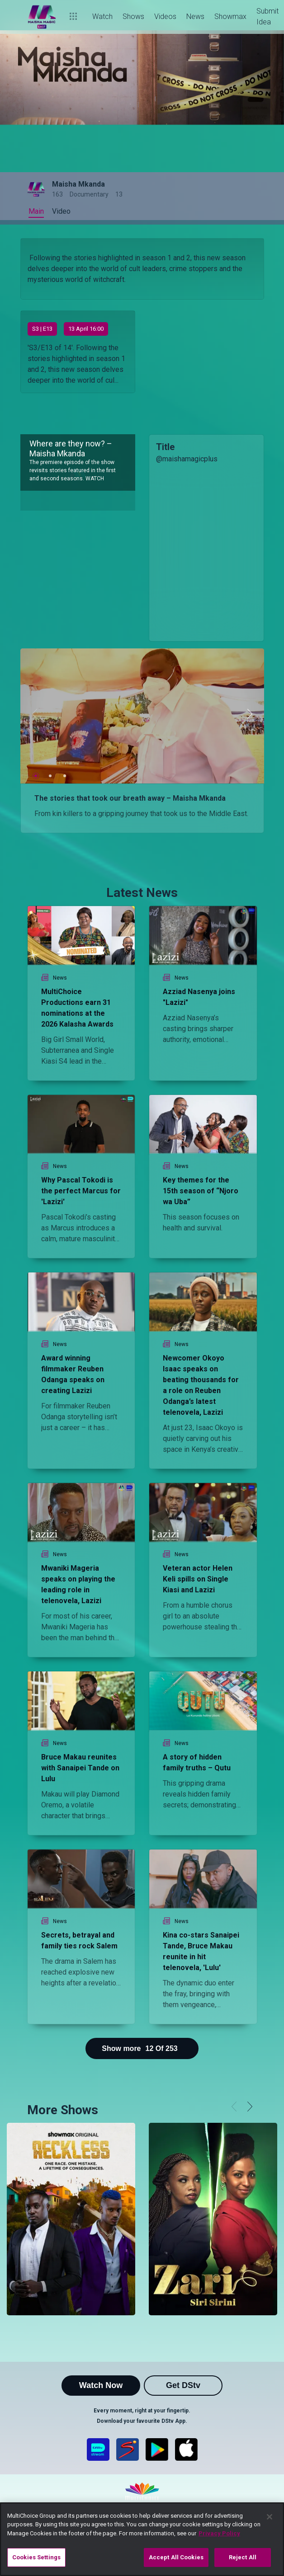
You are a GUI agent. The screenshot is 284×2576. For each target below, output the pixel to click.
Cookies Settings (36, 2557)
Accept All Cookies (176, 2557)
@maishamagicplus (187, 459)
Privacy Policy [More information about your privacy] (219, 2533)
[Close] (269, 2517)
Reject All (242, 2557)
